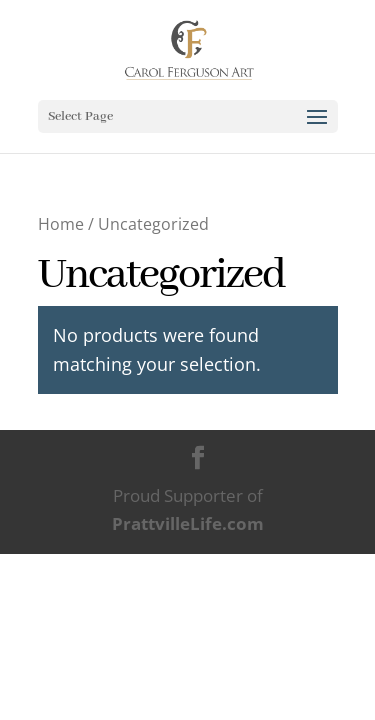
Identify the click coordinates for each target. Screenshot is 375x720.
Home (61, 224)
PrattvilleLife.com (188, 523)
